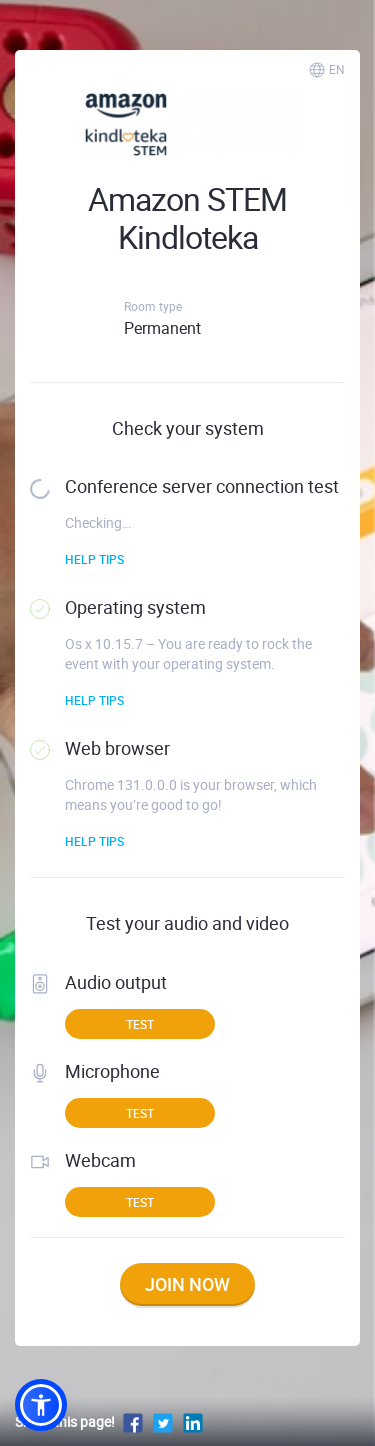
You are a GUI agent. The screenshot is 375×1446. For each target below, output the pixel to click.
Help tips (94, 559)
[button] (41, 1405)
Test (140, 1024)
